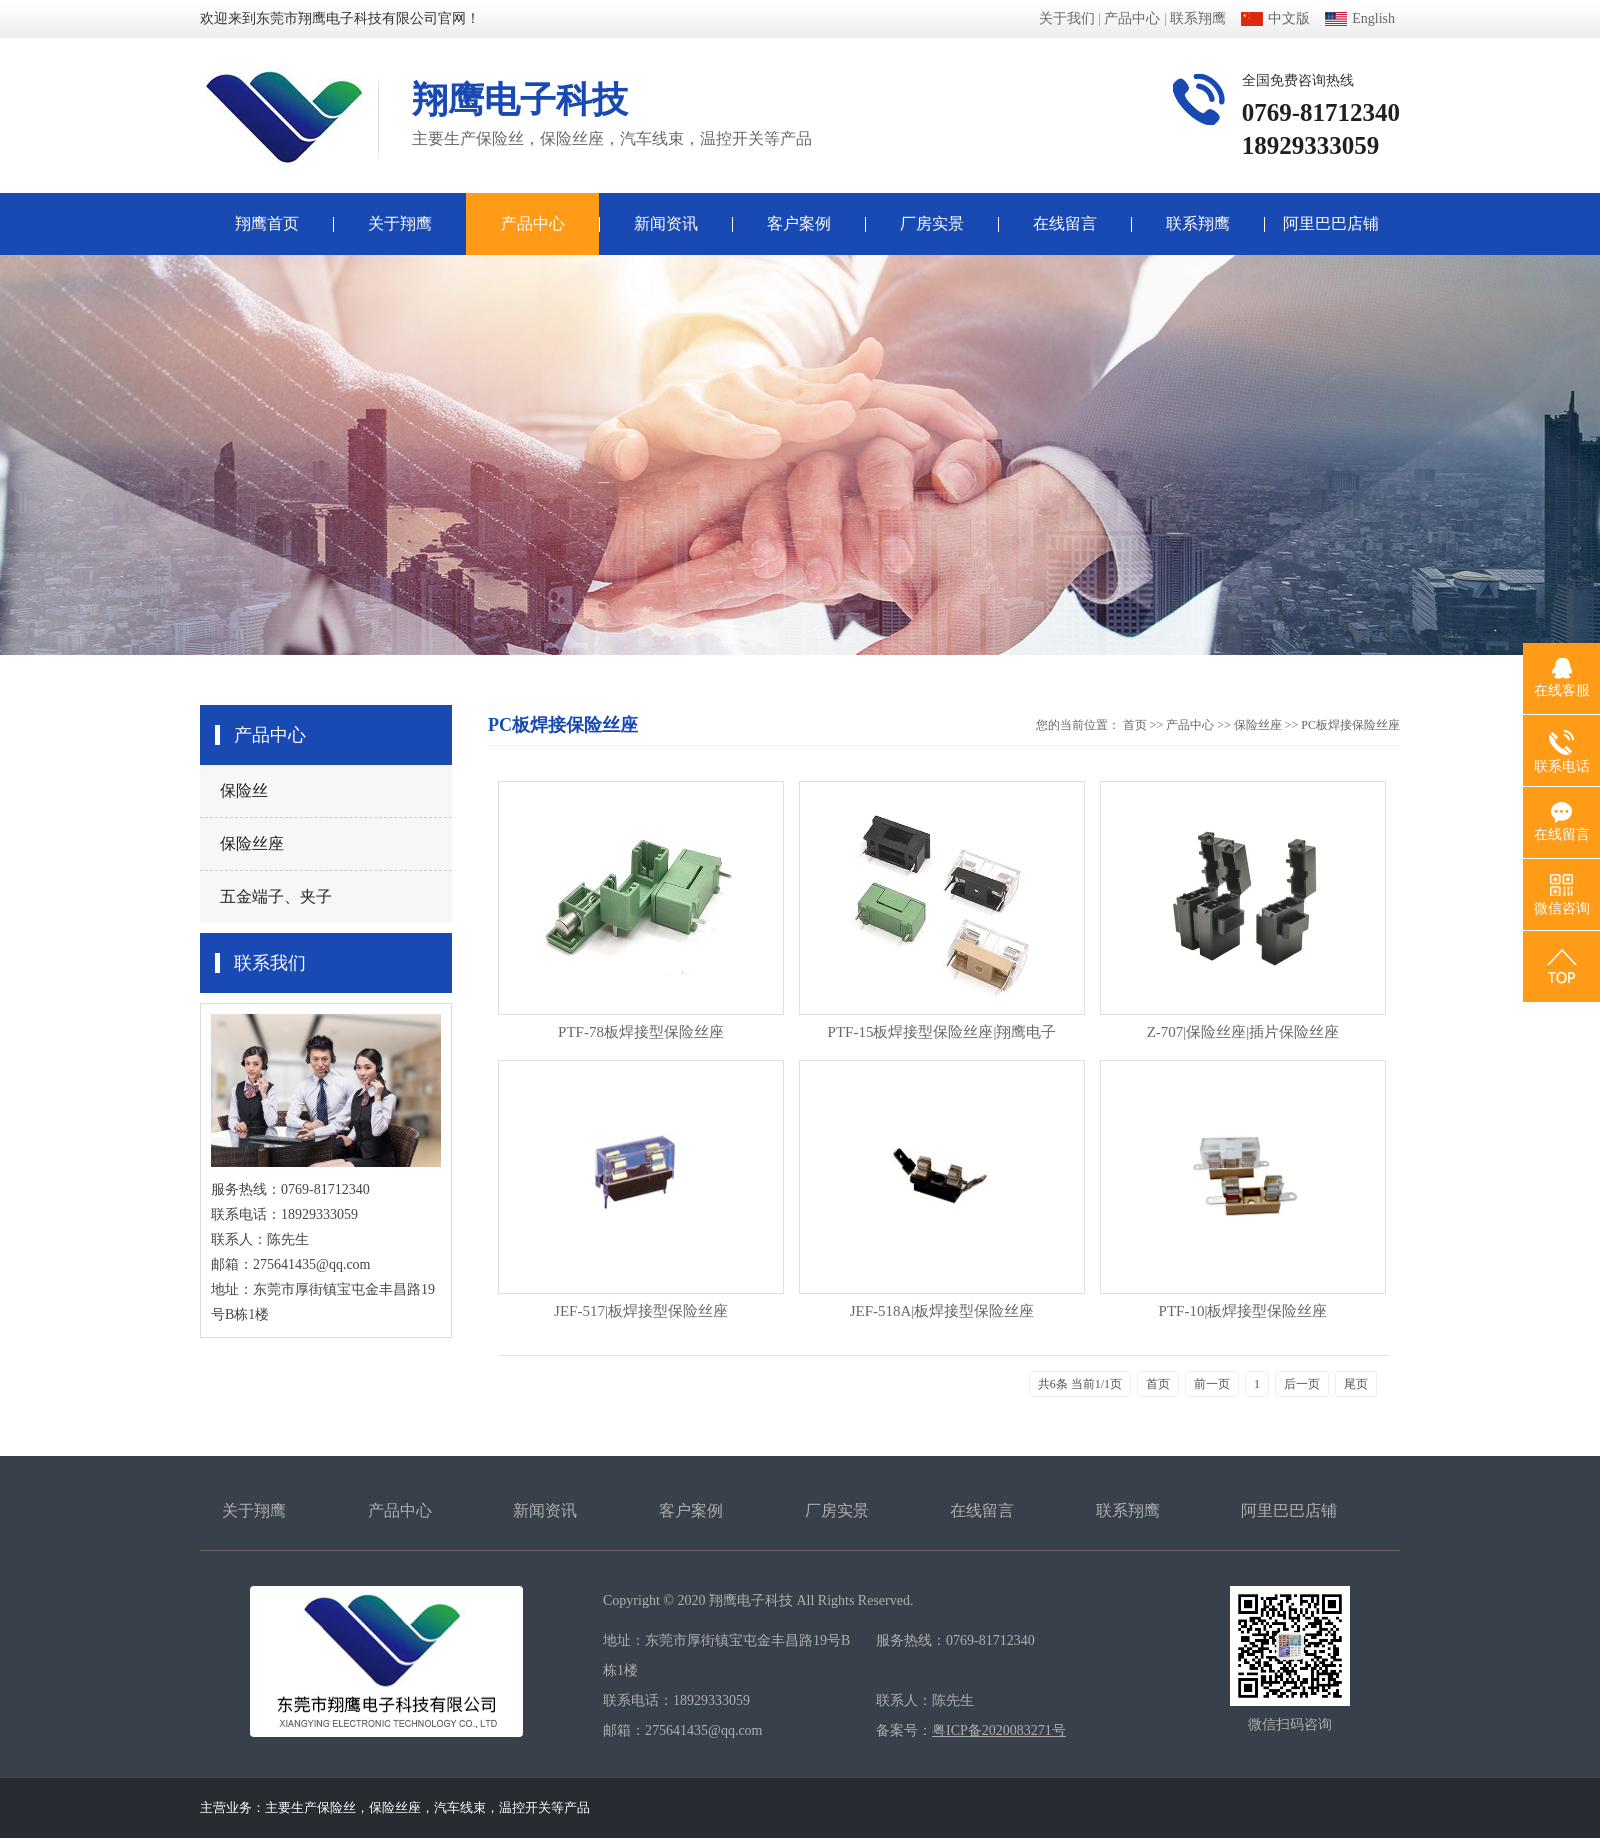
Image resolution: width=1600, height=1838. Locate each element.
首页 (1135, 725)
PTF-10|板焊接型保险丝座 (1243, 1311)
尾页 (1356, 1384)
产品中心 (1132, 18)
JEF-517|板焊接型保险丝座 (641, 1311)
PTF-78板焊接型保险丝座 (641, 1032)
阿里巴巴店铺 (1331, 223)
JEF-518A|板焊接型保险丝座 (942, 1311)
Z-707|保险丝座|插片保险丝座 (1243, 1032)
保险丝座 (252, 843)
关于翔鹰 (400, 223)
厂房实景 (932, 223)
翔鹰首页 (267, 223)
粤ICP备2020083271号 (999, 1730)
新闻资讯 (666, 223)
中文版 (1275, 18)
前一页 (1212, 1384)
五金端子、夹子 (276, 896)
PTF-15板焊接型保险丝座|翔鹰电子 (942, 1032)
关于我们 (1067, 18)
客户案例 (799, 223)
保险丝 (244, 790)
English (1360, 18)
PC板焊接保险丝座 (1350, 725)
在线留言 (1065, 223)
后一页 (1302, 1384)
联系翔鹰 (1198, 18)
